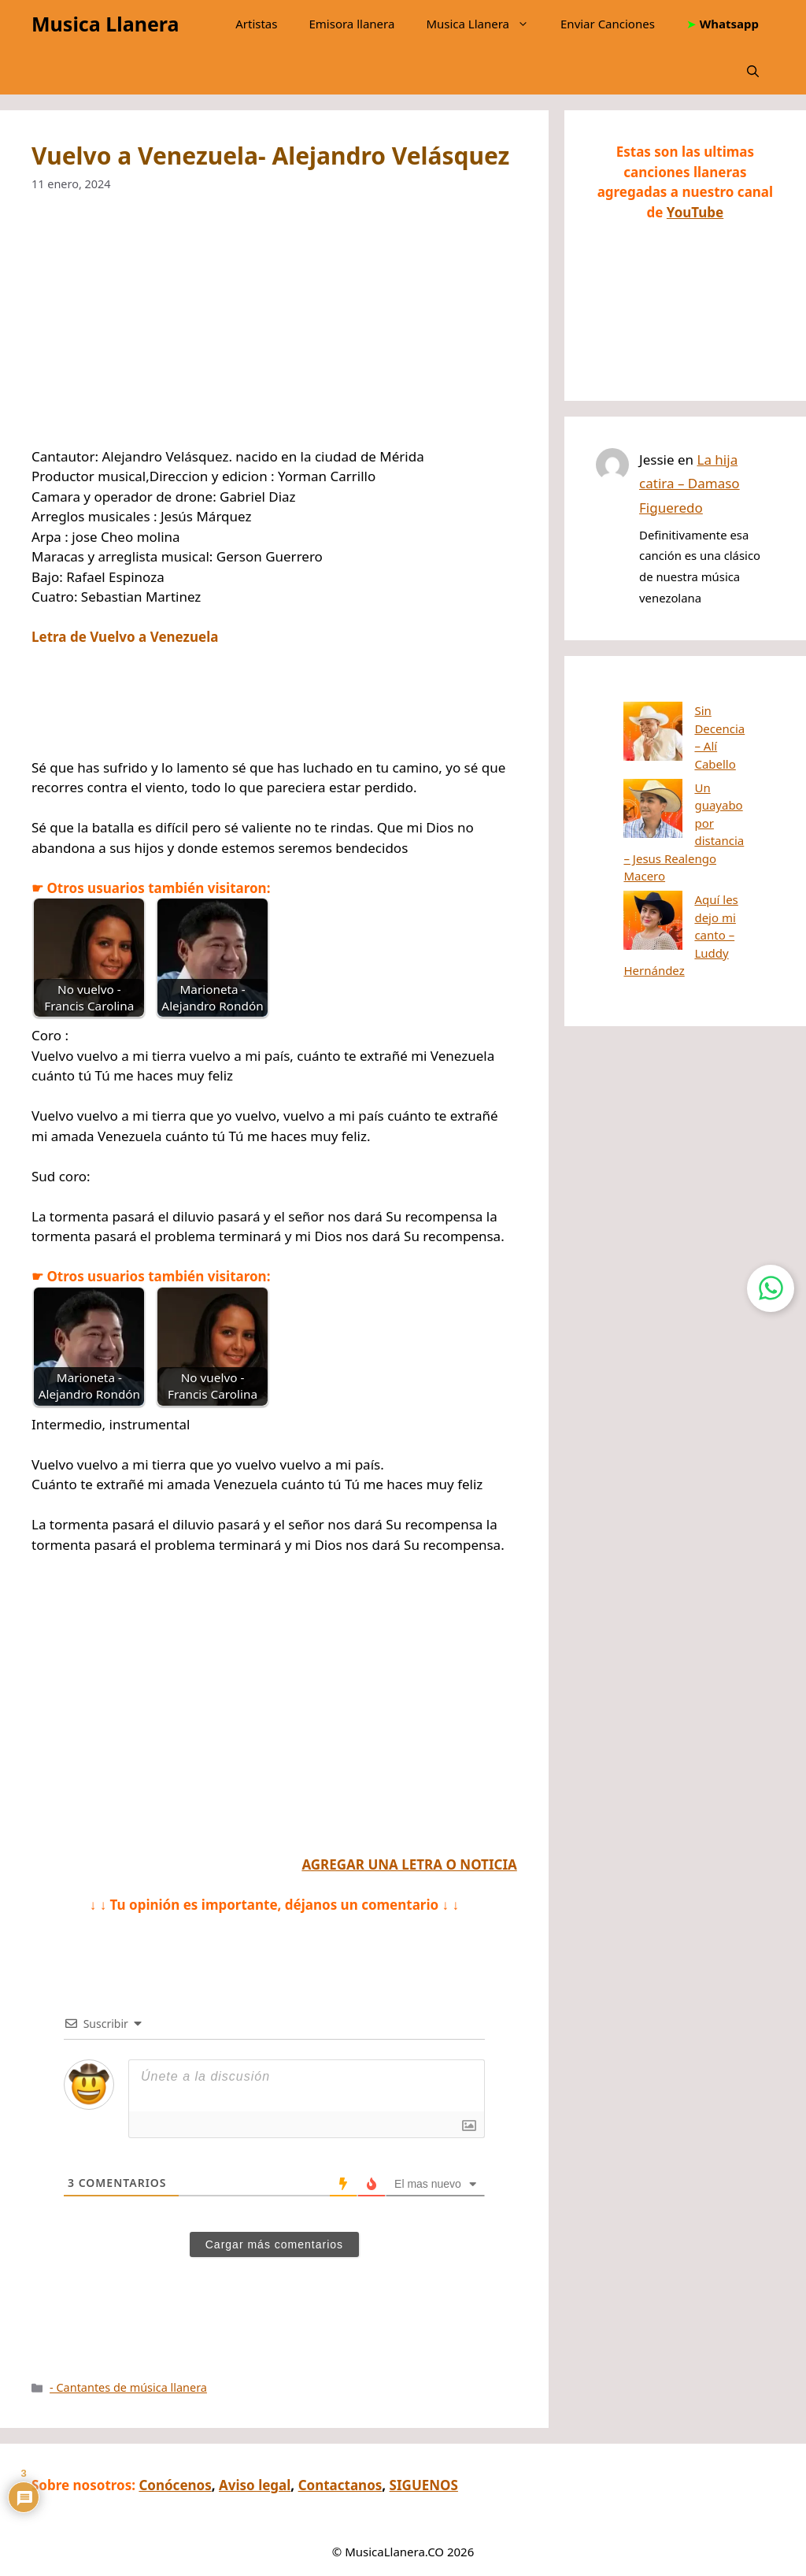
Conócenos (175, 2485)
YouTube (695, 212)
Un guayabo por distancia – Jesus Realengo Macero (674, 769)
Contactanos (340, 2485)
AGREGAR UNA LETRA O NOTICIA (408, 1864)
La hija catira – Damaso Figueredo (689, 483)
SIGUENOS (424, 2485)
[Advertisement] (274, 330)
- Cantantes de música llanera (128, 2387)
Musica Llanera (105, 23)
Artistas (256, 24)
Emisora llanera (351, 24)
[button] (753, 71)
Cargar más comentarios (274, 2244)
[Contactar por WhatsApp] (770, 1288)
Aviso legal (254, 2485)
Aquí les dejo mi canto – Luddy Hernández (673, 828)
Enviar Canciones (607, 24)
